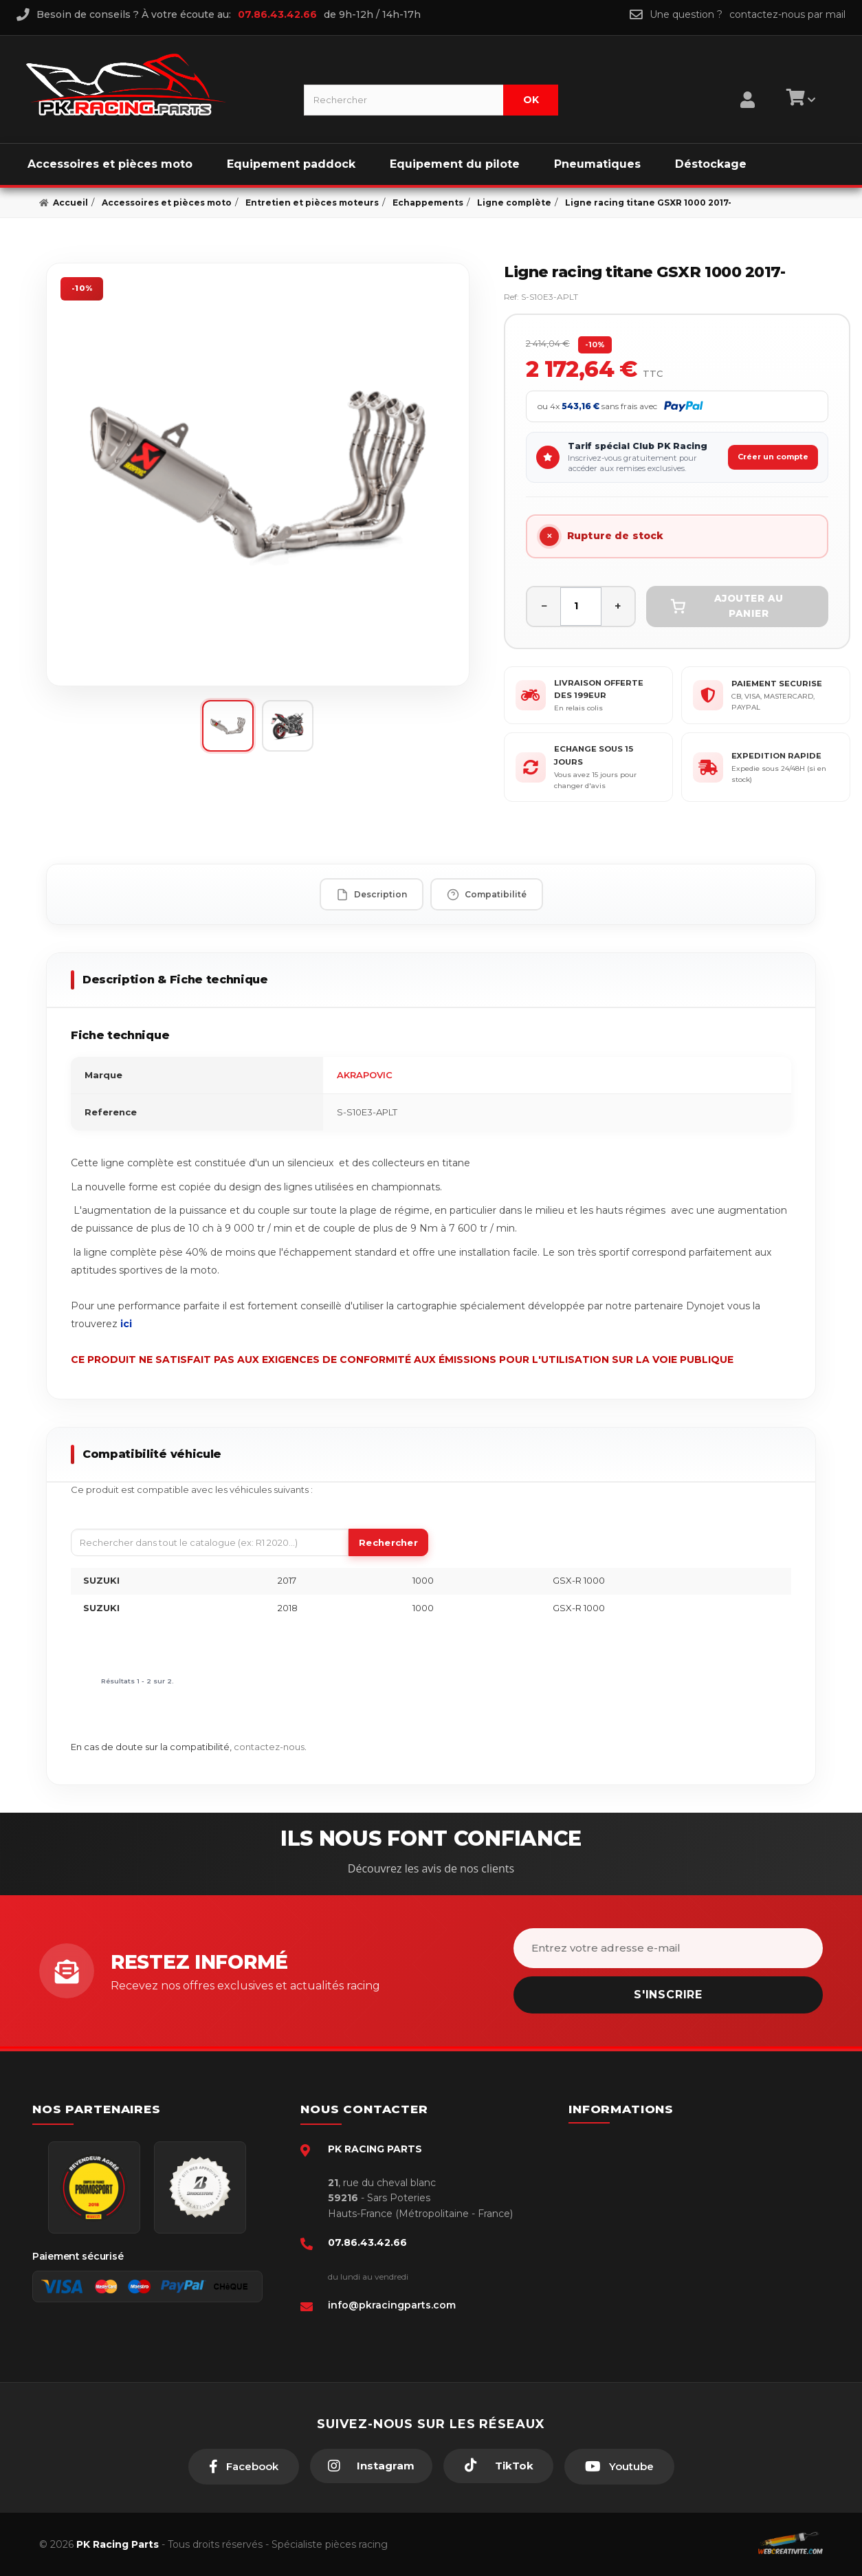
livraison (612, 2185)
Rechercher (388, 1542)
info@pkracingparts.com (392, 2305)
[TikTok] (498, 2466)
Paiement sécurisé (636, 2143)
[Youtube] (619, 2467)
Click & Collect (627, 2268)
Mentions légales (633, 2206)
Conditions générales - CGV (656, 2164)
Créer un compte (773, 456)
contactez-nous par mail (787, 14)
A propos (615, 2247)
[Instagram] (371, 2466)
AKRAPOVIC (365, 1074)
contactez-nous (269, 1746)
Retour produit (628, 2227)
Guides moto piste (636, 2289)
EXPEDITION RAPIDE (776, 756)
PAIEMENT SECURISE (776, 683)
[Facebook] (243, 2467)
